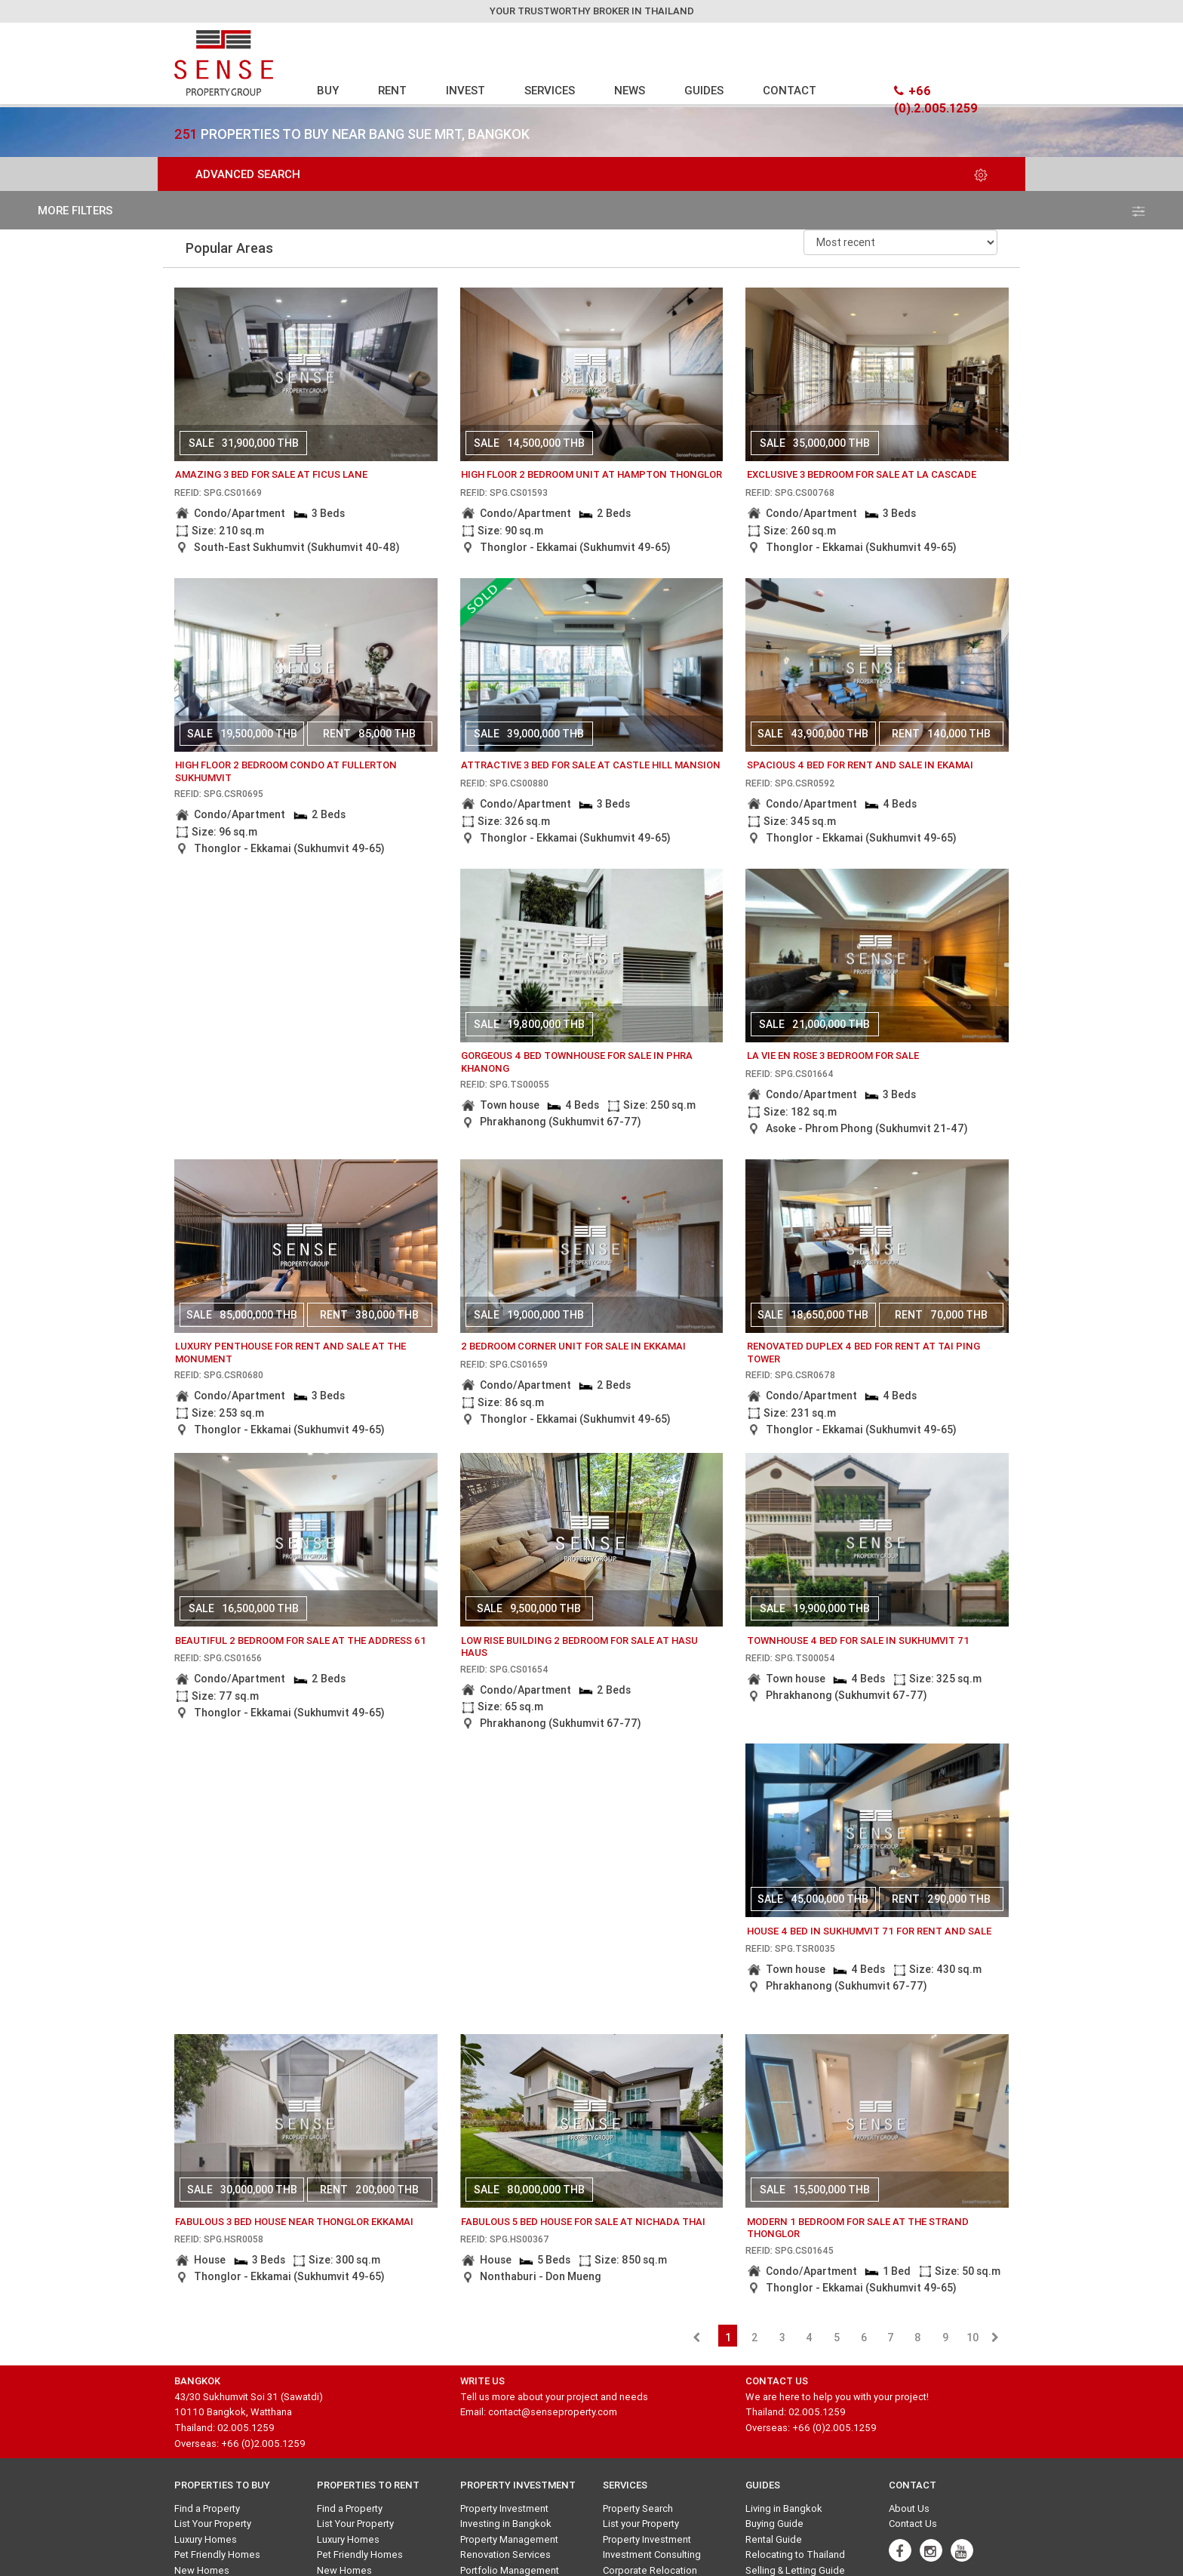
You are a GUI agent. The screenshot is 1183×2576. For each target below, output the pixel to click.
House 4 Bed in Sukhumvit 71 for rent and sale (869, 1931)
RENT (392, 90)
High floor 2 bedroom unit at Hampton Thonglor (591, 474)
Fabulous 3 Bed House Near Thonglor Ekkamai (294, 2221)
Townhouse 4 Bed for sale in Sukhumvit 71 (858, 1640)
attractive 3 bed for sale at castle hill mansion (591, 765)
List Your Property (212, 2523)
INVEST (465, 90)
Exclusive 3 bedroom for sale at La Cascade (861, 474)
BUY (328, 90)
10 (972, 2337)
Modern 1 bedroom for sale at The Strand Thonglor (858, 2228)
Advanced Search (591, 174)
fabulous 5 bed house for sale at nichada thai (583, 2221)
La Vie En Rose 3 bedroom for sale (833, 1055)
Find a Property (207, 2508)
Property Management (509, 2539)
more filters (591, 210)
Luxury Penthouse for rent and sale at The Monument (290, 1352)
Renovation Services (505, 2554)
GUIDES (704, 90)
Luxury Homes (205, 2539)
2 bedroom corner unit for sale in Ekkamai (573, 1346)
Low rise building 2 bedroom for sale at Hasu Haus (579, 1647)
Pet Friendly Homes (217, 2554)
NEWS (629, 90)
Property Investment (504, 2508)
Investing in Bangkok (506, 2523)
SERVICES (549, 90)
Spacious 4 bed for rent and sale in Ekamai (860, 765)
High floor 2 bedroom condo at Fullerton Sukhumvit (286, 771)
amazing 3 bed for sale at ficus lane (271, 474)
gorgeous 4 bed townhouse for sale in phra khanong (577, 1062)
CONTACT (789, 90)
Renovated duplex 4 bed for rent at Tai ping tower (863, 1352)
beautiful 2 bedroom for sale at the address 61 (300, 1640)
